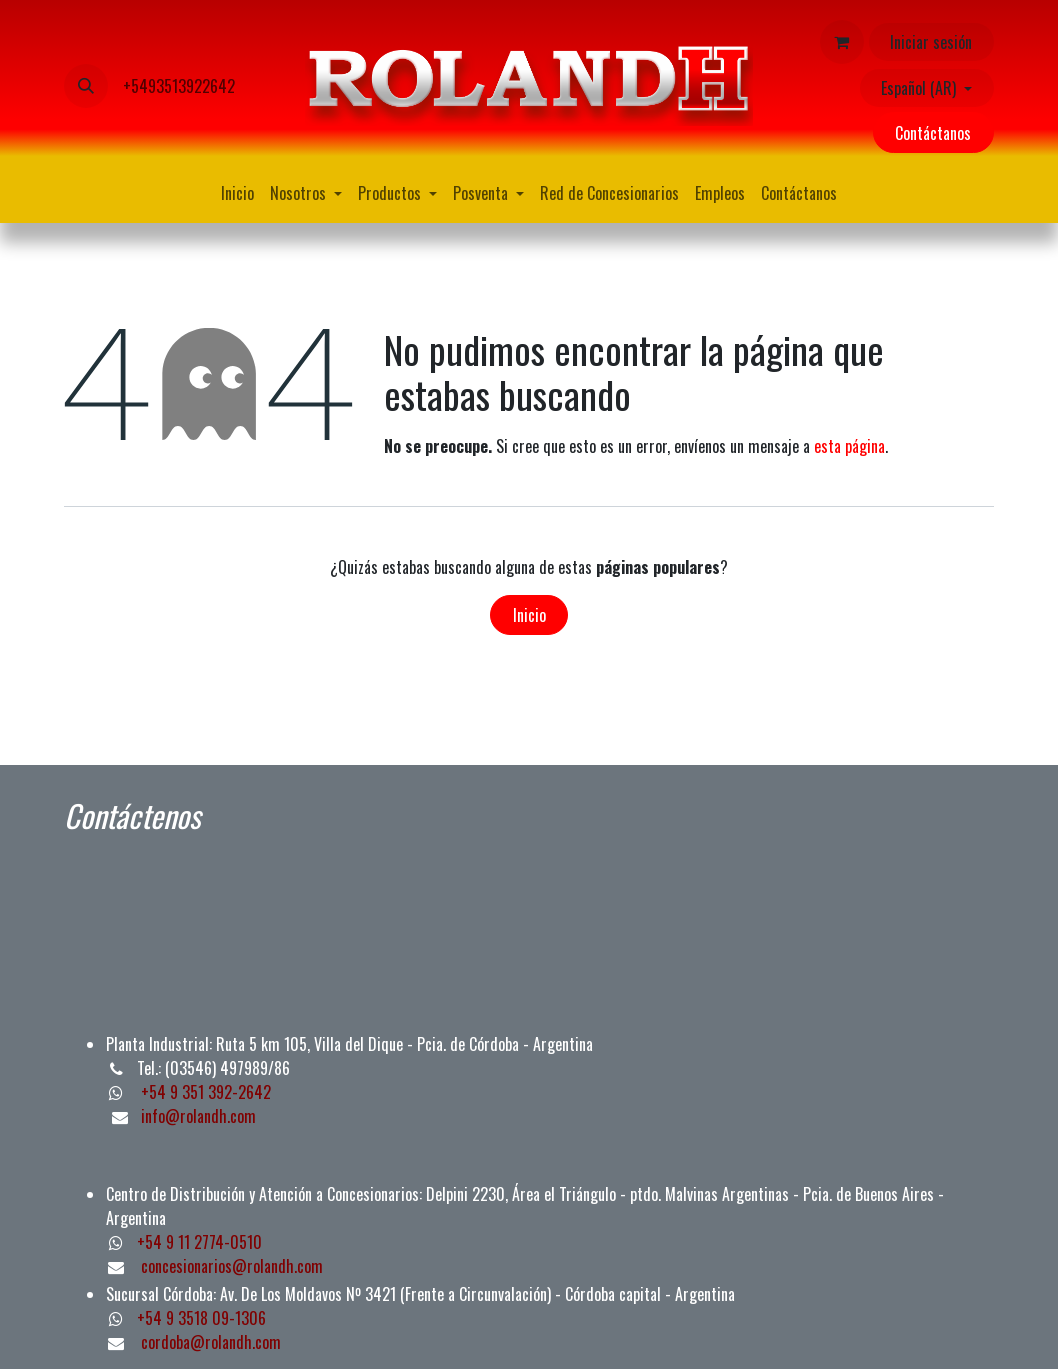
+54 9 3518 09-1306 (201, 1318)
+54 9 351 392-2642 (204, 1092)
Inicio (529, 615)
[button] (86, 86)
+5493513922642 (179, 86)
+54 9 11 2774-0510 (199, 1242)
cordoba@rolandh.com (211, 1342)
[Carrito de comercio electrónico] (842, 42)
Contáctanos (933, 133)
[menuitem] (237, 193)
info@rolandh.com (198, 1116)
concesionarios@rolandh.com (232, 1266)
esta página (849, 446)
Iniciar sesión (931, 42)
